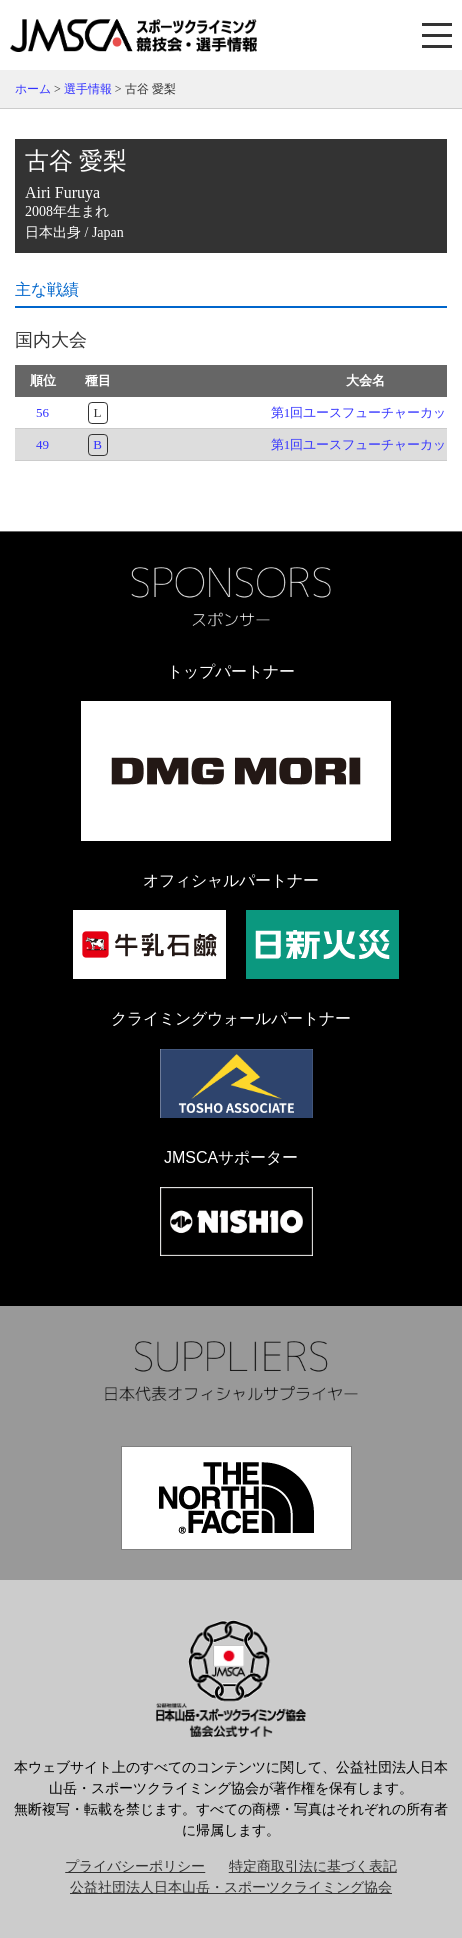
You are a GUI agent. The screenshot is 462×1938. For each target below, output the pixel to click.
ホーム (33, 89)
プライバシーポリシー (135, 1866)
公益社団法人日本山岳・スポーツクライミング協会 (231, 1887)
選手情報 (88, 89)
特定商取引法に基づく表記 (313, 1866)
